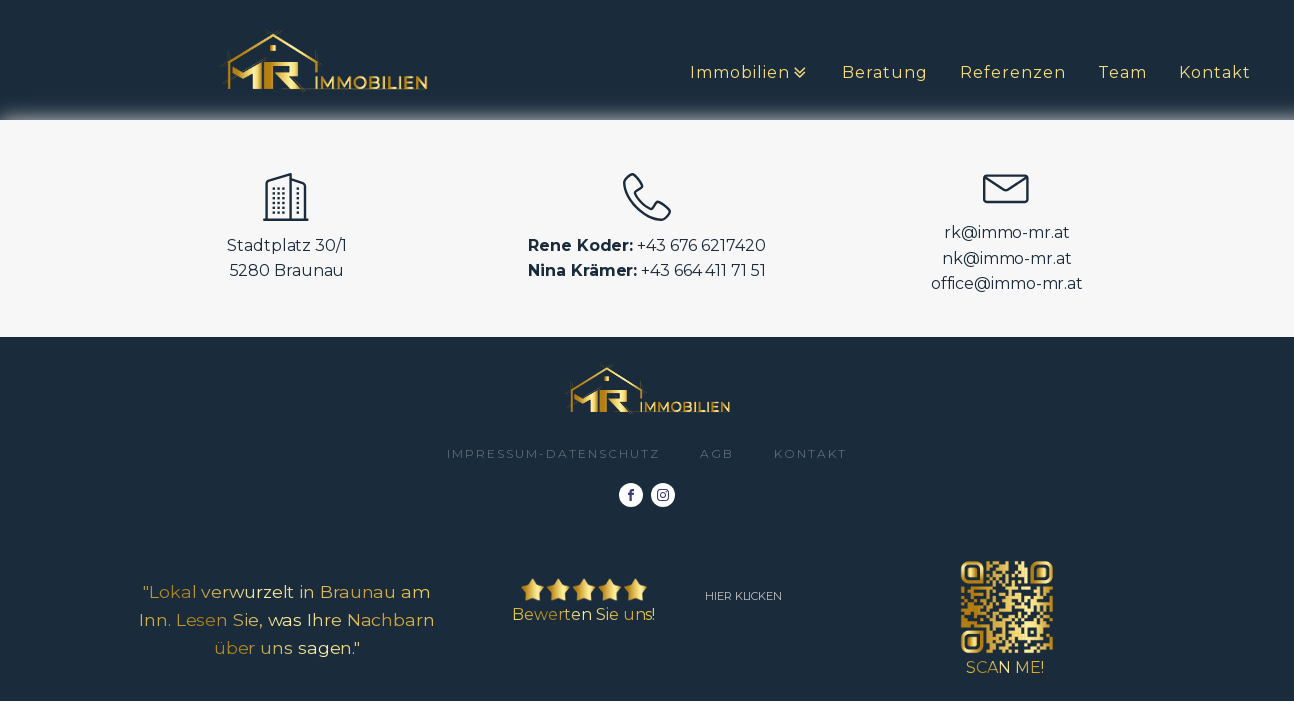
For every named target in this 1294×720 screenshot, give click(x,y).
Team (1122, 72)
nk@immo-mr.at (1007, 258)
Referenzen (1013, 72)
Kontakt (1215, 72)
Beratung (885, 72)
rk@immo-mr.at (1007, 232)
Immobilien (750, 73)
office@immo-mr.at (1007, 283)
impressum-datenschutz (553, 453)
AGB (717, 453)
